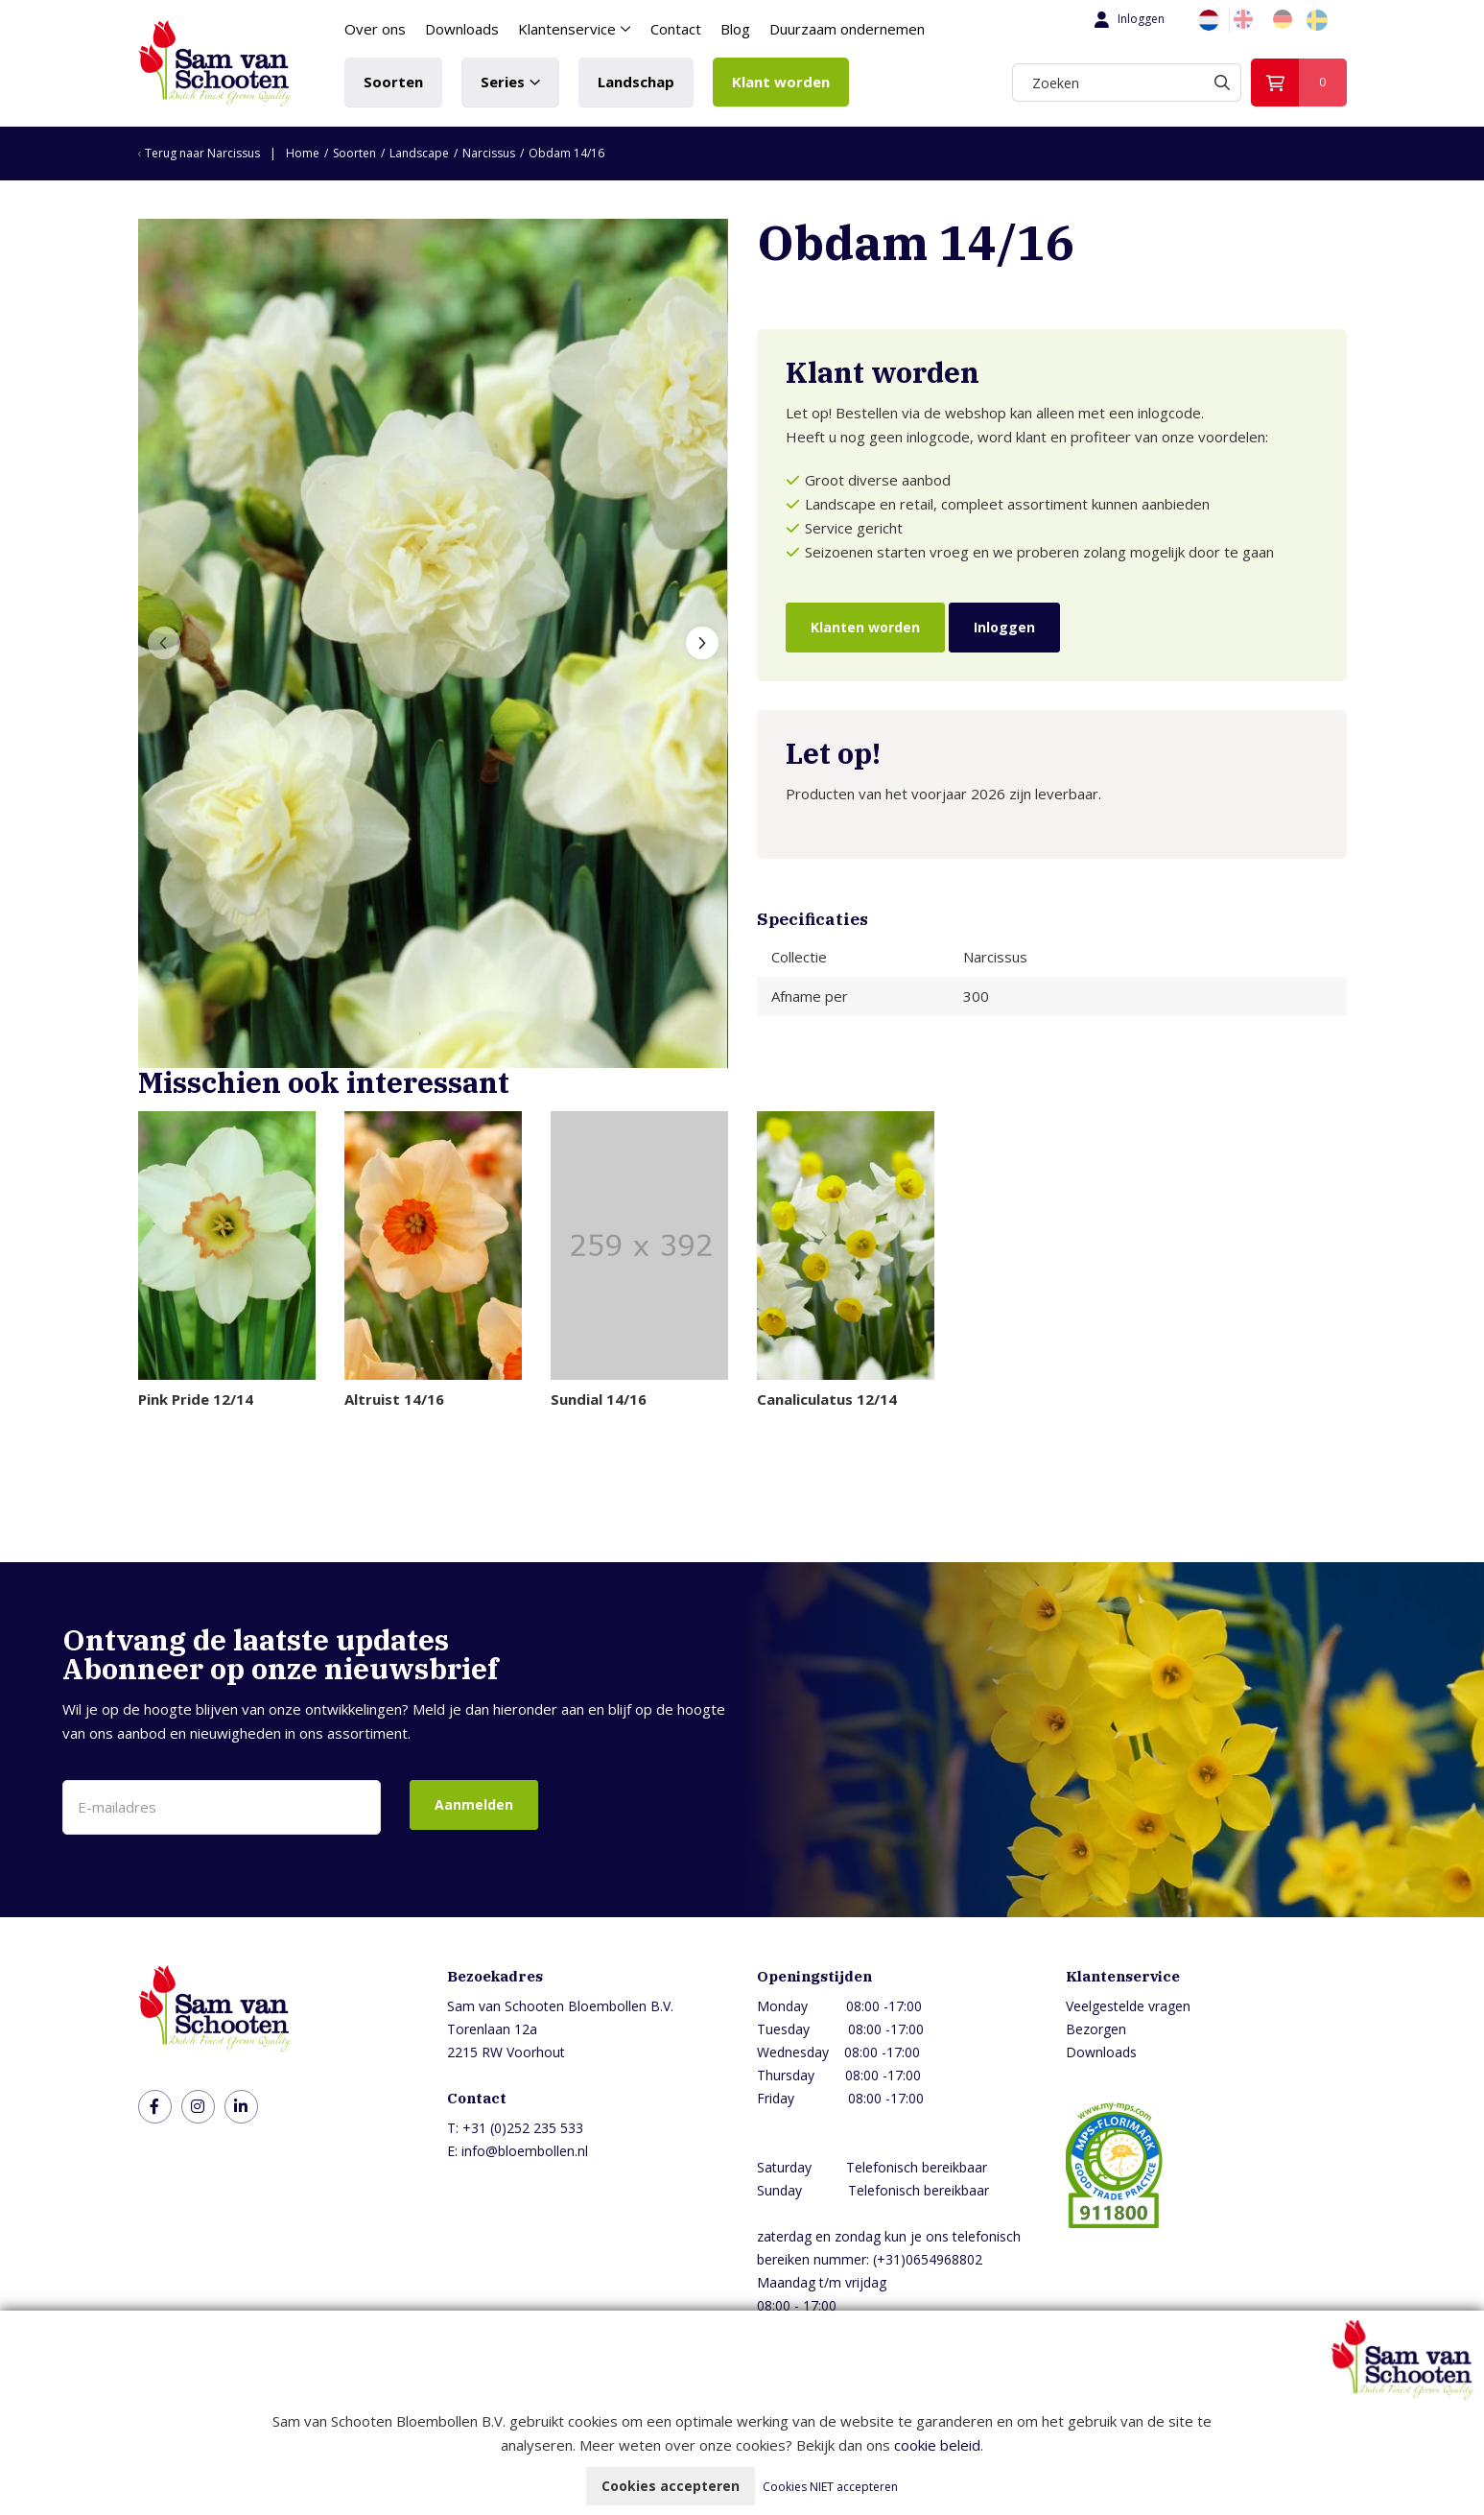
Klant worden (781, 81)
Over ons (375, 28)
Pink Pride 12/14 (195, 1399)
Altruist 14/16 (394, 1399)
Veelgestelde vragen (1128, 2006)
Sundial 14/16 (599, 1399)
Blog (735, 28)
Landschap (636, 81)
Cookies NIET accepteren (830, 2487)
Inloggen (1128, 19)
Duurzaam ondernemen (847, 28)
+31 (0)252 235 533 (522, 2128)
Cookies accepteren (670, 2486)
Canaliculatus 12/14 (827, 1399)
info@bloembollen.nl (524, 2151)
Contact (675, 28)
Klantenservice (567, 28)
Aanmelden (474, 1804)
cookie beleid (937, 2445)
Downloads (462, 28)
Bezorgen (1096, 2029)
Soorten (393, 81)
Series (503, 81)
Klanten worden (865, 627)
